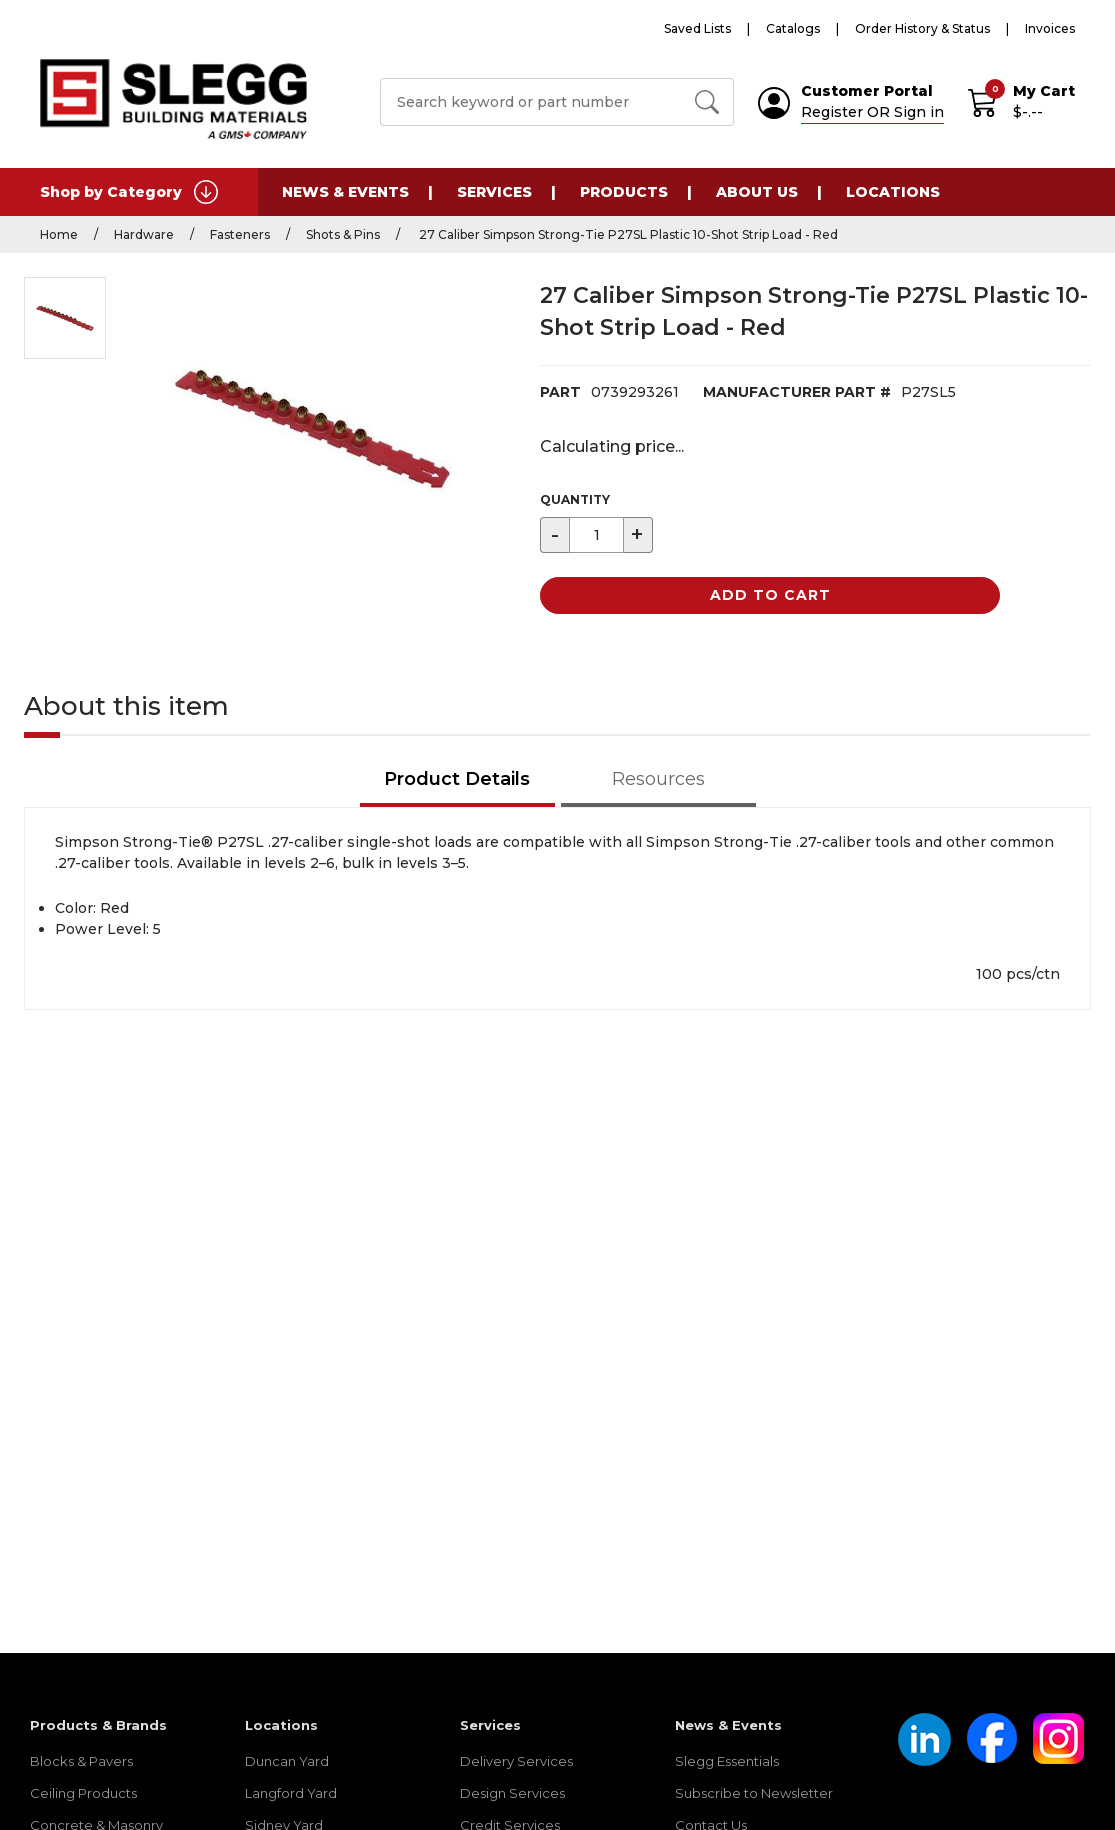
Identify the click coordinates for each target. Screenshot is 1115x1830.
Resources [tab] (658, 779)
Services (494, 192)
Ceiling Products (83, 1793)
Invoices (1050, 28)
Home (59, 234)
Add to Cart (770, 595)
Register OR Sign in (872, 112)
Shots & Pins (343, 234)
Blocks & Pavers (81, 1761)
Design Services (512, 1793)
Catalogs (793, 28)
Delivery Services (516, 1761)
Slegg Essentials (727, 1761)
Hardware (144, 234)
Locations (893, 192)
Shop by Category (129, 192)
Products (624, 192)
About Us (757, 192)
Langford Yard (291, 1793)
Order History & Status (922, 28)
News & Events (345, 192)
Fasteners (240, 234)
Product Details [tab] (457, 779)
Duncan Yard (287, 1761)
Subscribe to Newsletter (754, 1793)
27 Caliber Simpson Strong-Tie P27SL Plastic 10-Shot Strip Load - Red (627, 234)
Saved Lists (697, 28)
